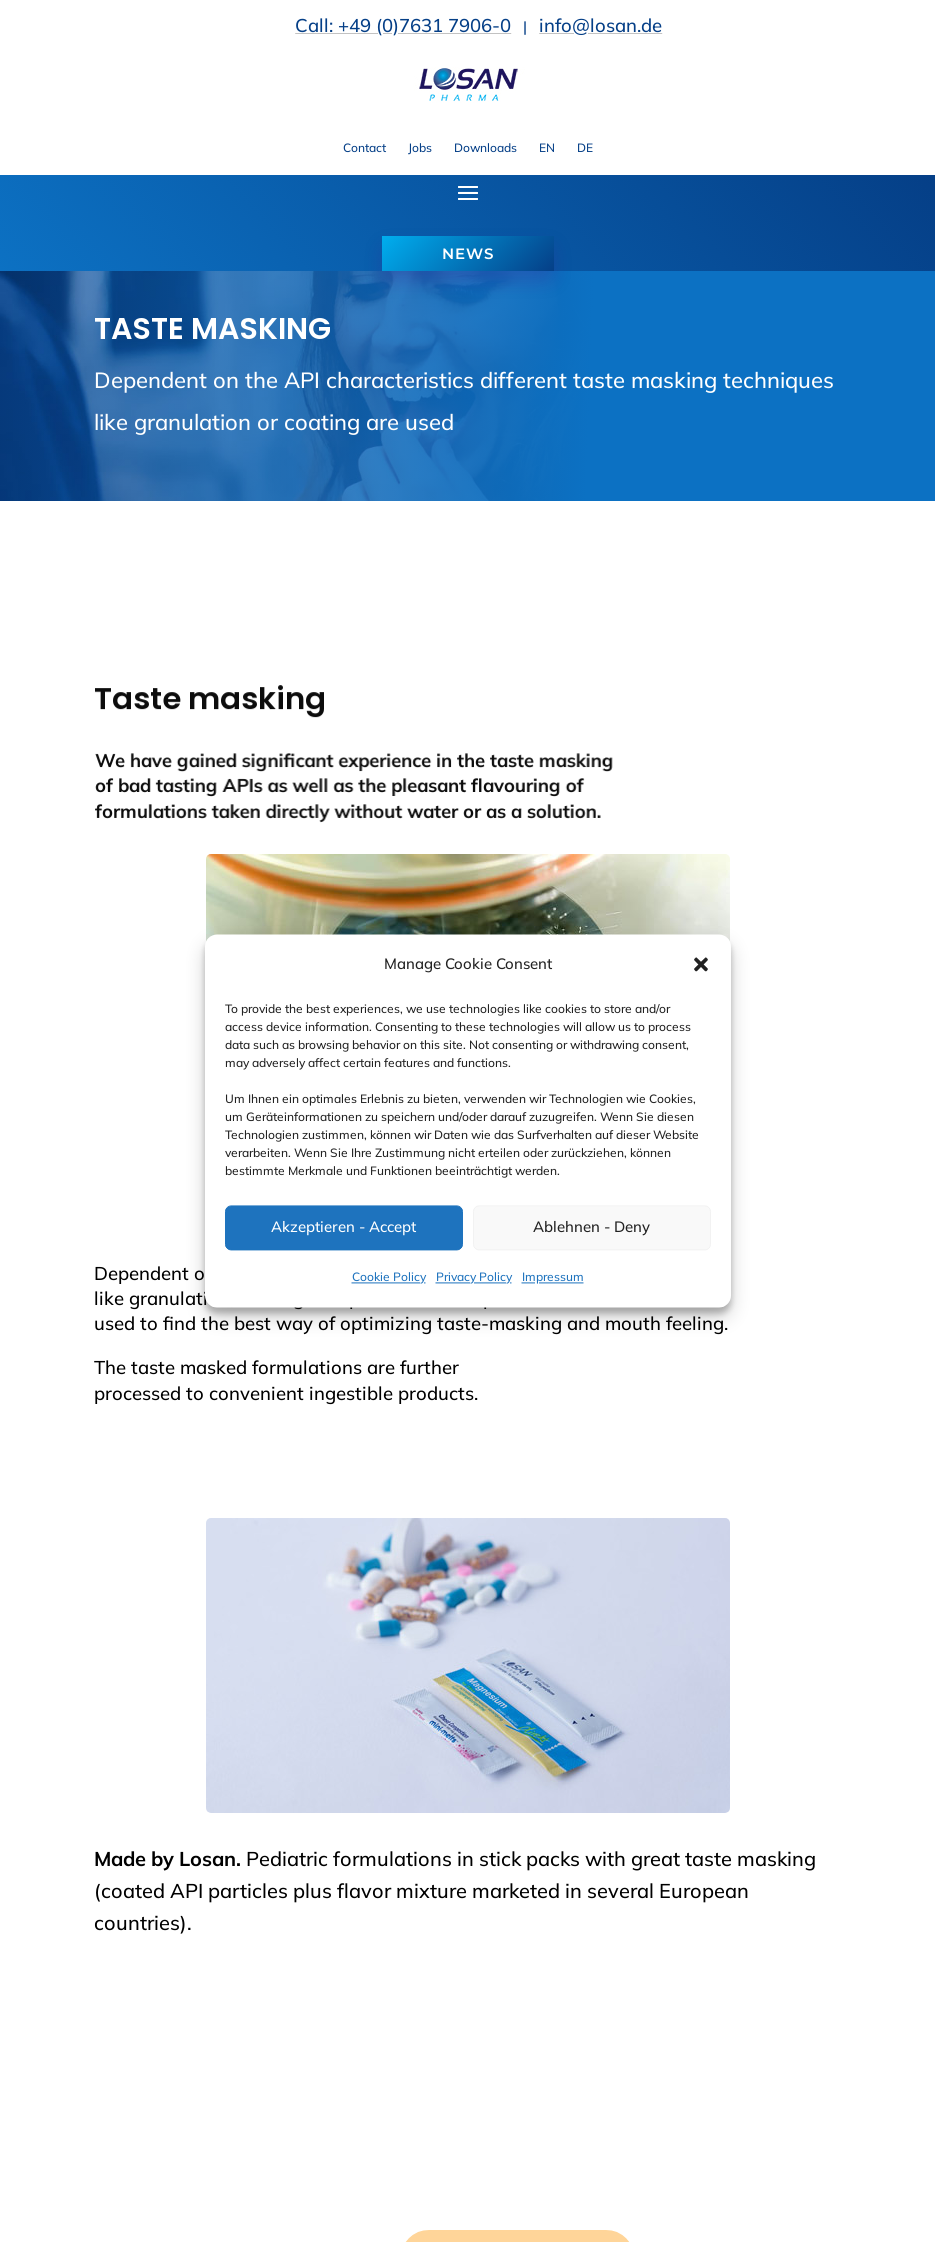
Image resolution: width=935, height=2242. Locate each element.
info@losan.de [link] (600, 25)
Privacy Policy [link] (474, 1276)
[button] (701, 965)
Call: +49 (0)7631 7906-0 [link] (403, 25)
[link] (468, 96)
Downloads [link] (485, 148)
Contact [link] (364, 148)
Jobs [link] (420, 148)
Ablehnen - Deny (591, 1227)
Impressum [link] (553, 1276)
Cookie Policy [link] (389, 1276)
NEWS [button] (468, 253)
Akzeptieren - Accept (343, 1227)
